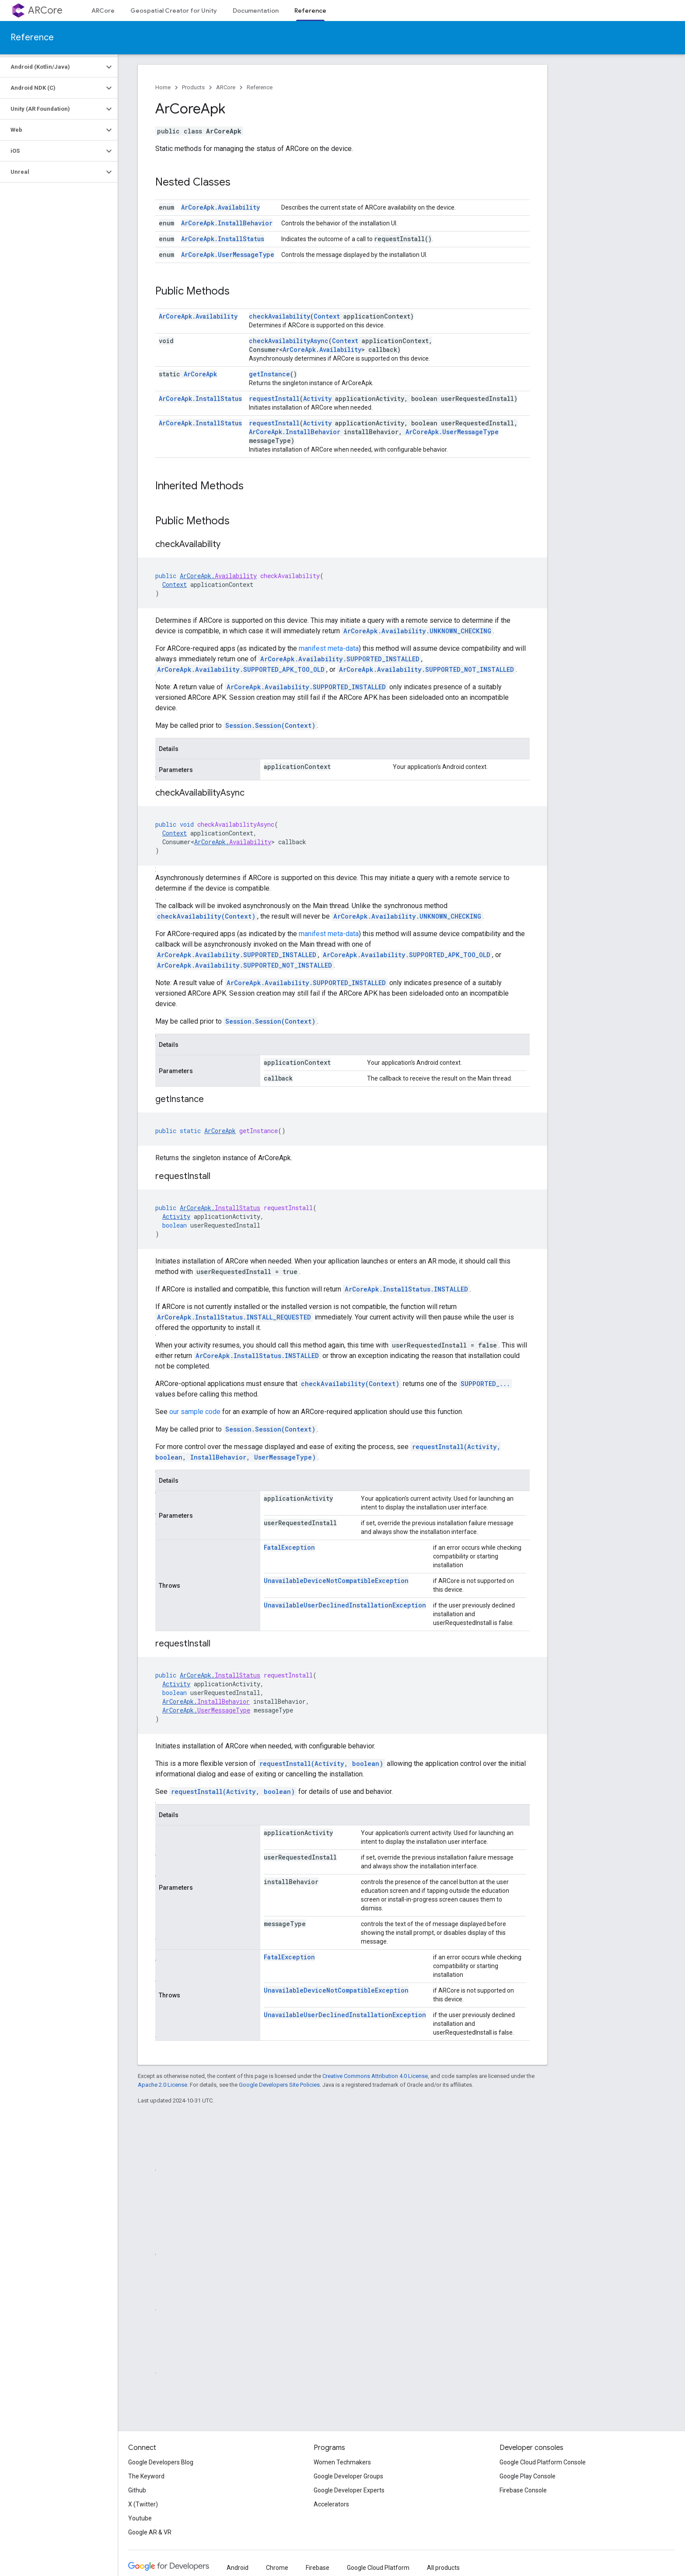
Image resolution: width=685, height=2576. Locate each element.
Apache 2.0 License (162, 2084)
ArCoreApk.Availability (220, 207)
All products (443, 2567)
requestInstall (274, 398)
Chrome (277, 2567)
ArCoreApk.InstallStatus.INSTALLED (406, 1289)
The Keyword (146, 2476)
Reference (32, 37)
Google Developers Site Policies (279, 2084)
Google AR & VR (149, 2532)
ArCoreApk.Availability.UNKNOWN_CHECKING (417, 631)
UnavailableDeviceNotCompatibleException (336, 1580)
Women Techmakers (342, 2462)
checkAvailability (279, 316)
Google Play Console (528, 2476)
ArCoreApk (200, 374)
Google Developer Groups (348, 2476)
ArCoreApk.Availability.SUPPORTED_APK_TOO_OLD (241, 669)
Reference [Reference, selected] (310, 10)
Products (193, 87)
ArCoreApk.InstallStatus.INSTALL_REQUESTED (234, 1317)
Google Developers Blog (160, 2462)
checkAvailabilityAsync (289, 341)
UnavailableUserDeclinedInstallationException (345, 1605)
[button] (52, 67)
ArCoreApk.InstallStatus (222, 239)
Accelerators (331, 2504)
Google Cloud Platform (378, 2567)
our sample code (194, 1411)
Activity (317, 398)
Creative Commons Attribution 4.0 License (375, 2076)
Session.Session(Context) (270, 725)
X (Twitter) (143, 2504)
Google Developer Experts (349, 2490)
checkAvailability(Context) (206, 916)
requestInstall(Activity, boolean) (321, 1763)
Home (163, 87)
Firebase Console (523, 2490)
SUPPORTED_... (485, 1383)
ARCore (45, 10)
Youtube (140, 2518)
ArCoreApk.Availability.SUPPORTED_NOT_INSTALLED (426, 669)
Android (237, 2567)
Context (327, 316)
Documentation (256, 10)
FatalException (289, 1547)
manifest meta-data (329, 648)
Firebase (317, 2567)
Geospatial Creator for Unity (173, 10)
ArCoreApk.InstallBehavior (227, 223)
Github (137, 2490)
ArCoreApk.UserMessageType (227, 254)
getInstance (269, 374)
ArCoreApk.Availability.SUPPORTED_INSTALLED (339, 659)
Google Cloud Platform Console (543, 2462)
